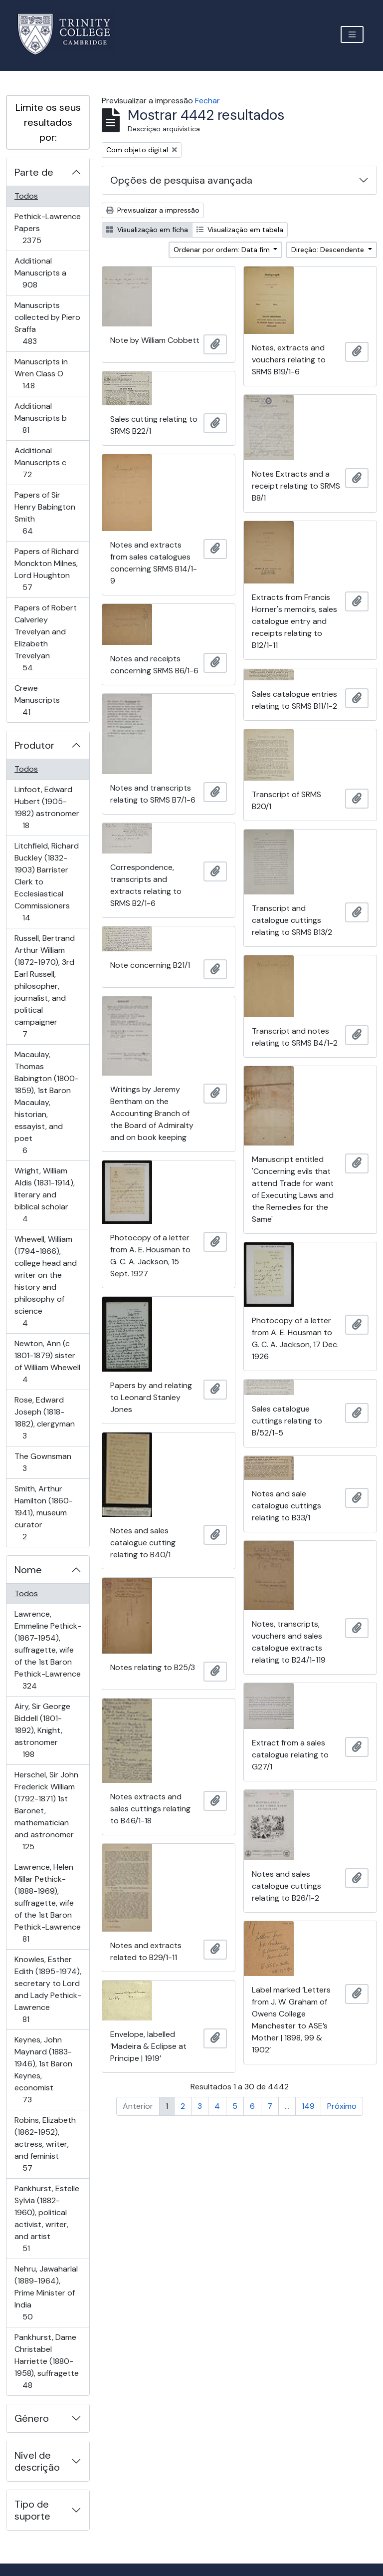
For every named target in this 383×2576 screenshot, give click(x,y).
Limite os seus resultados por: (48, 122)
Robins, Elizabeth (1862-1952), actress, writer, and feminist (45, 2144)
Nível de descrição (37, 2461)
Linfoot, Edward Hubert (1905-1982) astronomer (46, 807)
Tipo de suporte (32, 2510)
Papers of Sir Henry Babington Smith (44, 513)
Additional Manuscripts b (40, 418)
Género (31, 2418)
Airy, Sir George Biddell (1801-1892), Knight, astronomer (42, 1730)
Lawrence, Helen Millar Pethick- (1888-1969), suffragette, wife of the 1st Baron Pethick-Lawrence (47, 1903)
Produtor (34, 745)
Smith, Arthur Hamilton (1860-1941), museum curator (43, 1512)
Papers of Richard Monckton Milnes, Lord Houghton (46, 569)
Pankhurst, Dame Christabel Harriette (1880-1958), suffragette (46, 2361)
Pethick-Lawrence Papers (47, 228)
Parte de (33, 172)
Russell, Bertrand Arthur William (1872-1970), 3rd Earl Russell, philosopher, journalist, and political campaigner (44, 986)
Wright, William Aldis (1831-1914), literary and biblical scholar (44, 1194)
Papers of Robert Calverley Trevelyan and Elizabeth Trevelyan (45, 637)
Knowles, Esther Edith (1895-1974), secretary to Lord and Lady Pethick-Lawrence (47, 1989)
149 (308, 2106)
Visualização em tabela (239, 229)
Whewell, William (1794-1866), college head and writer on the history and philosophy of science (45, 1281)
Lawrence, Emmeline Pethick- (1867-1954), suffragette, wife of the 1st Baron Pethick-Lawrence (47, 1650)
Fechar (207, 100)
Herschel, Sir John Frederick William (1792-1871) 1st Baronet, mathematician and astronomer (46, 1810)
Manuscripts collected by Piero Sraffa (47, 323)
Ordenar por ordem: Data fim (223, 249)
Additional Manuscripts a (44, 273)
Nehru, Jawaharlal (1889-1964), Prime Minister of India (46, 2293)
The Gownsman (42, 1462)
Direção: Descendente (328, 249)
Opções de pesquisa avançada (181, 180)
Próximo (342, 2106)
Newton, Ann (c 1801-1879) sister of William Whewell (47, 1361)
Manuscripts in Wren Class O (42, 373)
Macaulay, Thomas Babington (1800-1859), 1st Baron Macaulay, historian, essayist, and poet (46, 1102)
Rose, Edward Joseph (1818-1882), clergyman (44, 1418)
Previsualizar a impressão (152, 210)
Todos (26, 196)
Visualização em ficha (147, 229)
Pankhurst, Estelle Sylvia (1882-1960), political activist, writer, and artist (46, 2218)
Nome (28, 1569)
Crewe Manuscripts (40, 700)
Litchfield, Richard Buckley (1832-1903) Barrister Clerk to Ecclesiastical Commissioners (46, 882)
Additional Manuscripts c (41, 462)
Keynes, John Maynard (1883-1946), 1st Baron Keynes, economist (43, 2069)
